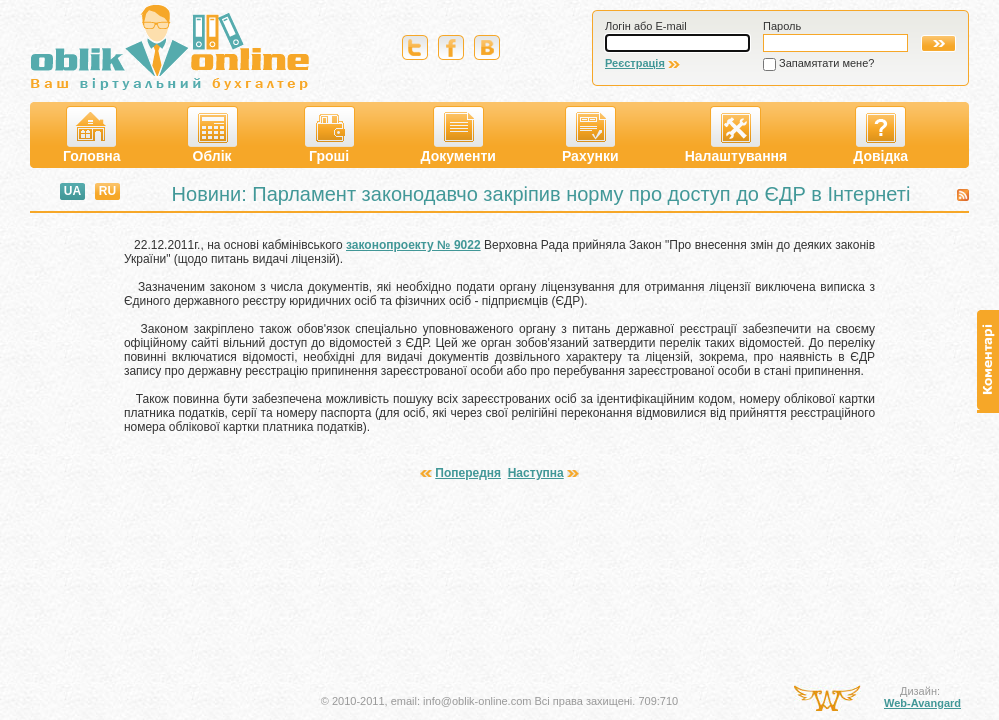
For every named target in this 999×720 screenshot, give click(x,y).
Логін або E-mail (646, 26)
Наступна (536, 473)
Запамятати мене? (826, 63)
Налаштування (736, 135)
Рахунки (590, 135)
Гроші (329, 135)
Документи (458, 135)
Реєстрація (635, 63)
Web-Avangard (922, 703)
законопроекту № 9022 (413, 245)
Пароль (782, 26)
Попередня (468, 473)
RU (107, 191)
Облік (212, 135)
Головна (92, 135)
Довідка (880, 135)
